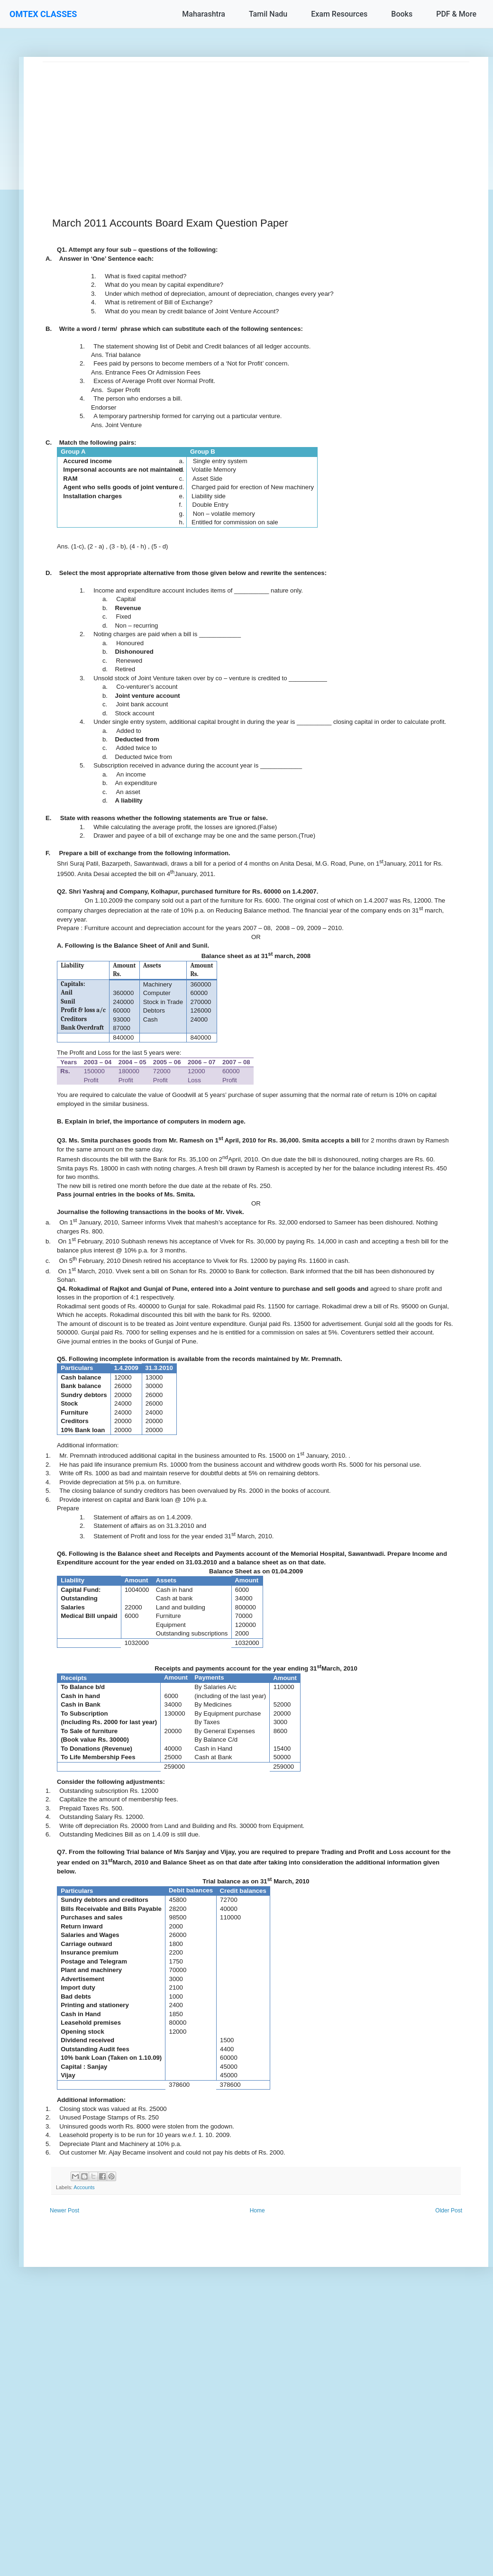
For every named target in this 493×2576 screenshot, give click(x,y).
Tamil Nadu (268, 13)
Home (257, 2210)
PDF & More (456, 13)
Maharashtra (203, 13)
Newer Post (64, 2210)
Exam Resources (339, 13)
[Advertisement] (256, 128)
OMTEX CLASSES (43, 14)
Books (401, 13)
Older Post (448, 2210)
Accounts (83, 2187)
